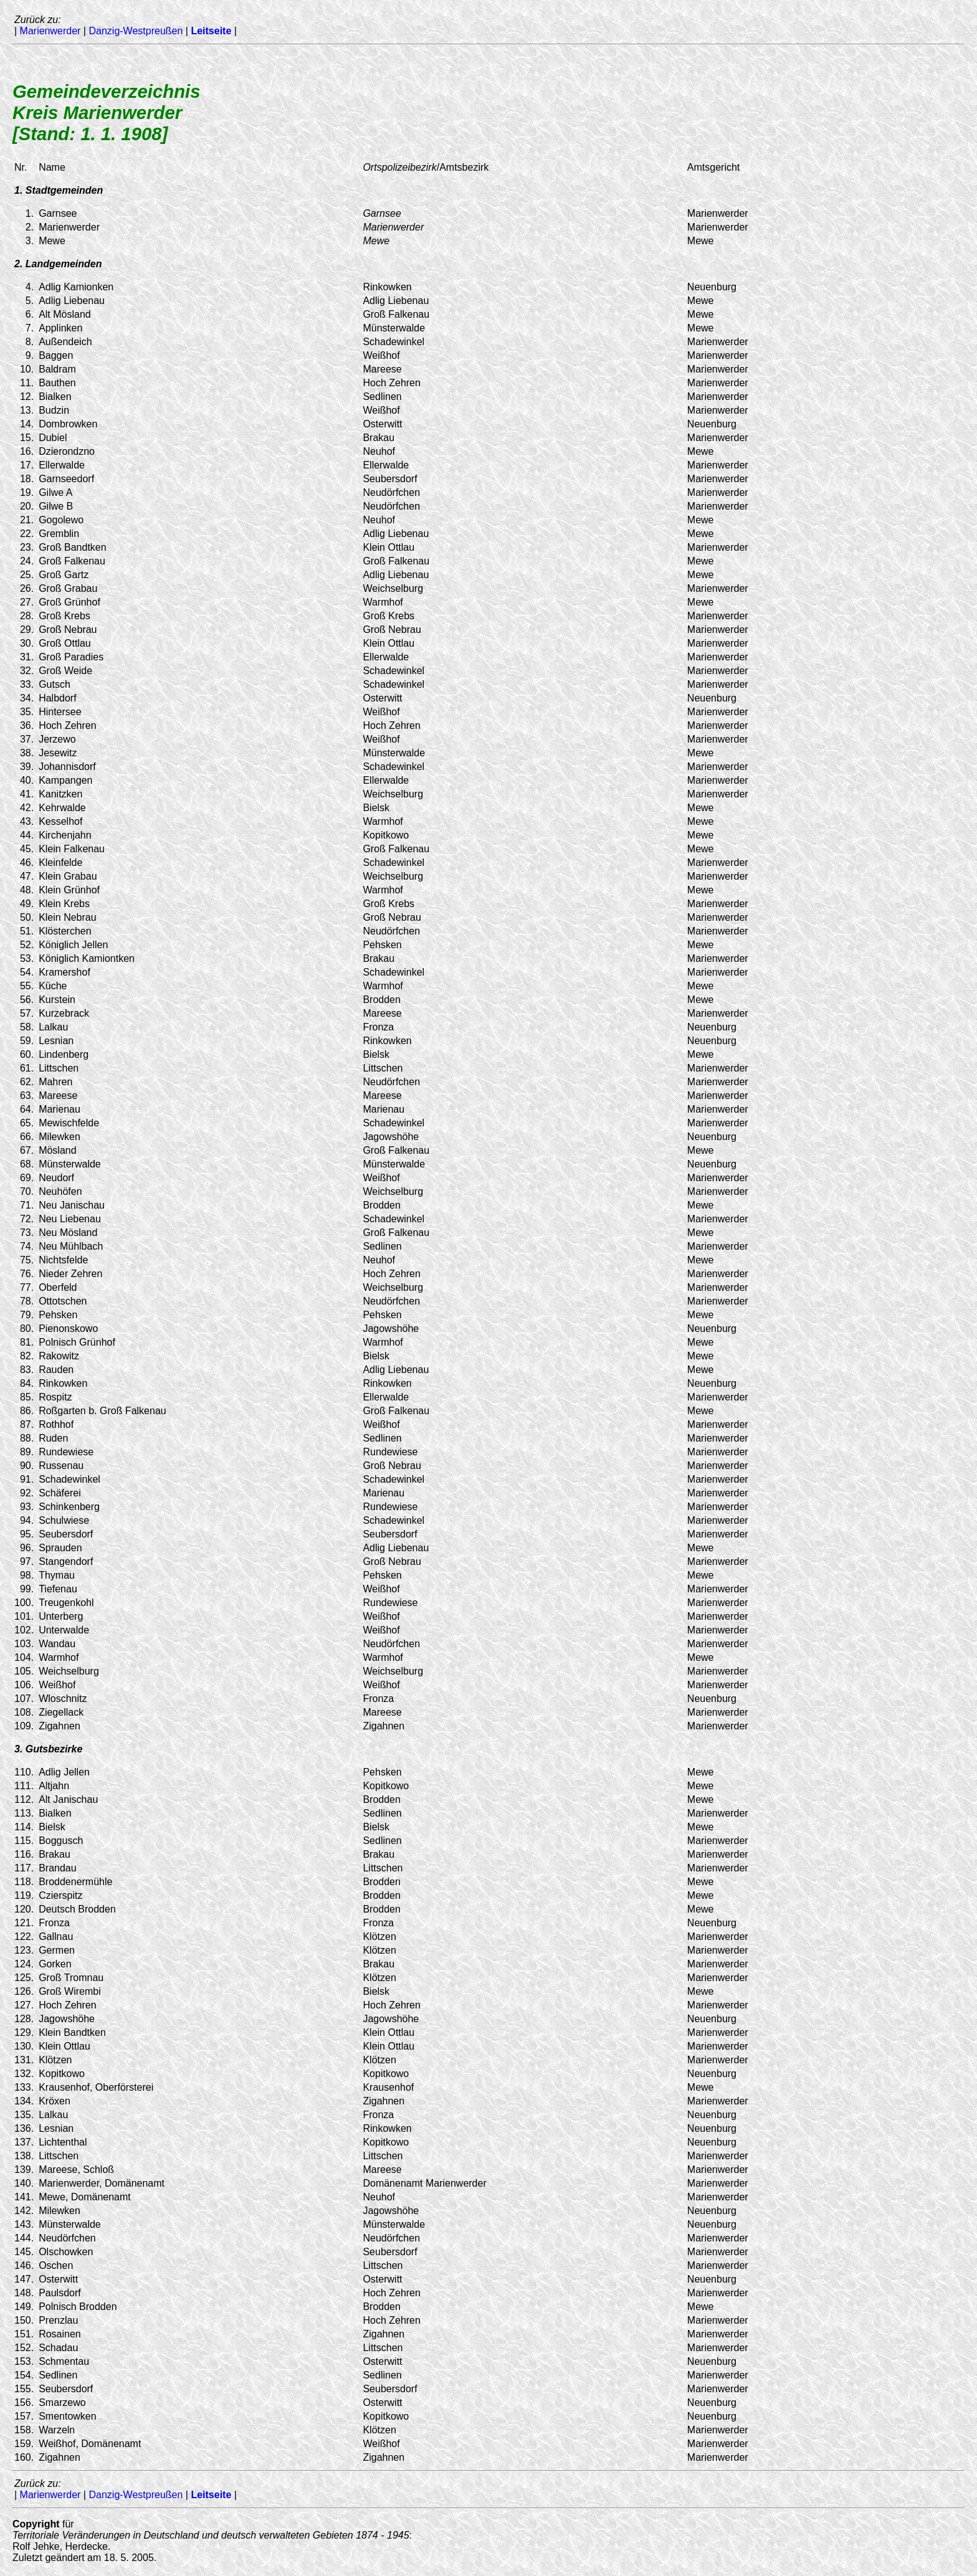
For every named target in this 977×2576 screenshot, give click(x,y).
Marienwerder (50, 31)
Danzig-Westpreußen (135, 31)
